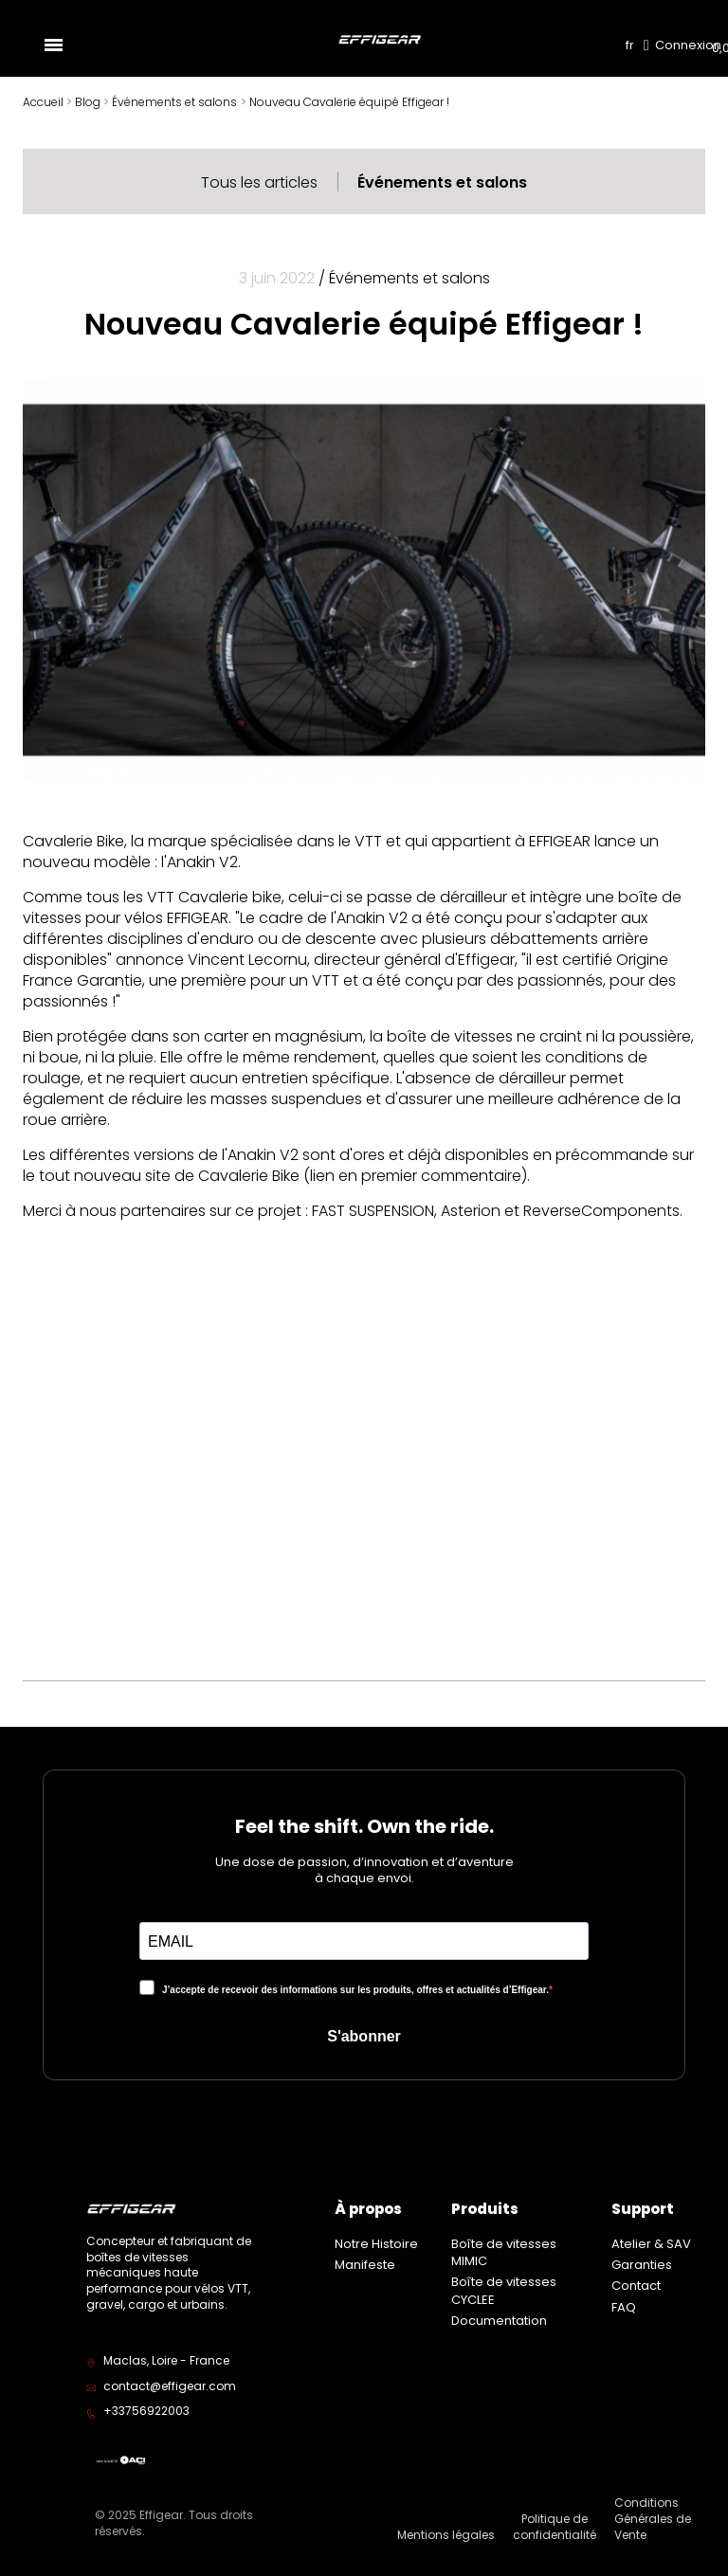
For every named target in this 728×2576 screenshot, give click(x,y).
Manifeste (365, 2265)
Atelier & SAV (651, 2244)
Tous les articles (259, 182)
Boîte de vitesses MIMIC (503, 2252)
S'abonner (364, 2036)
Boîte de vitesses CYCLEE (503, 2290)
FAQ (623, 2307)
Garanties (641, 2265)
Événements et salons (442, 182)
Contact (636, 2286)
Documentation (499, 2321)
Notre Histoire (376, 2244)
